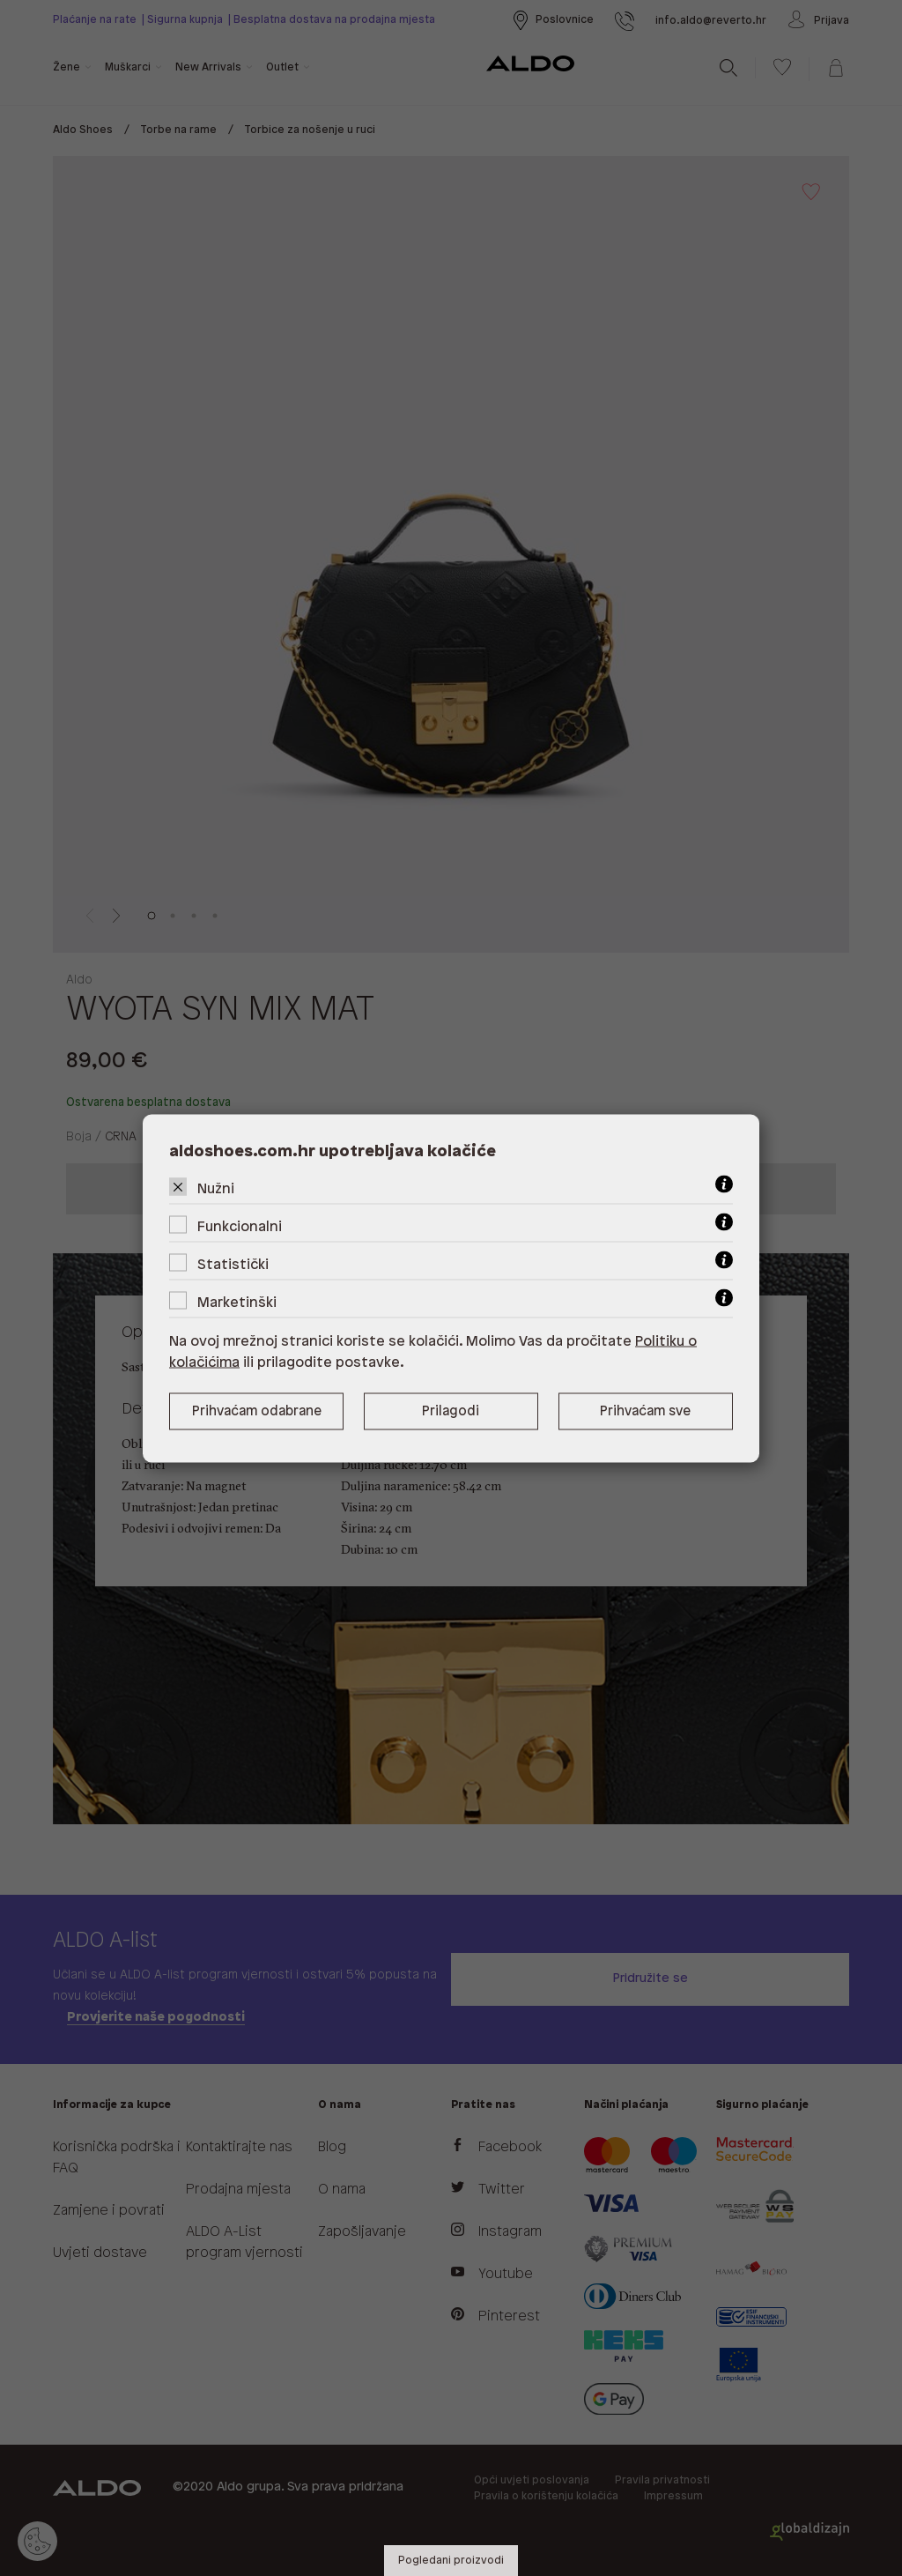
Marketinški (237, 1302)
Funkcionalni (239, 1226)
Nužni (215, 1188)
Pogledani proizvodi (451, 2560)
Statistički (233, 1264)
